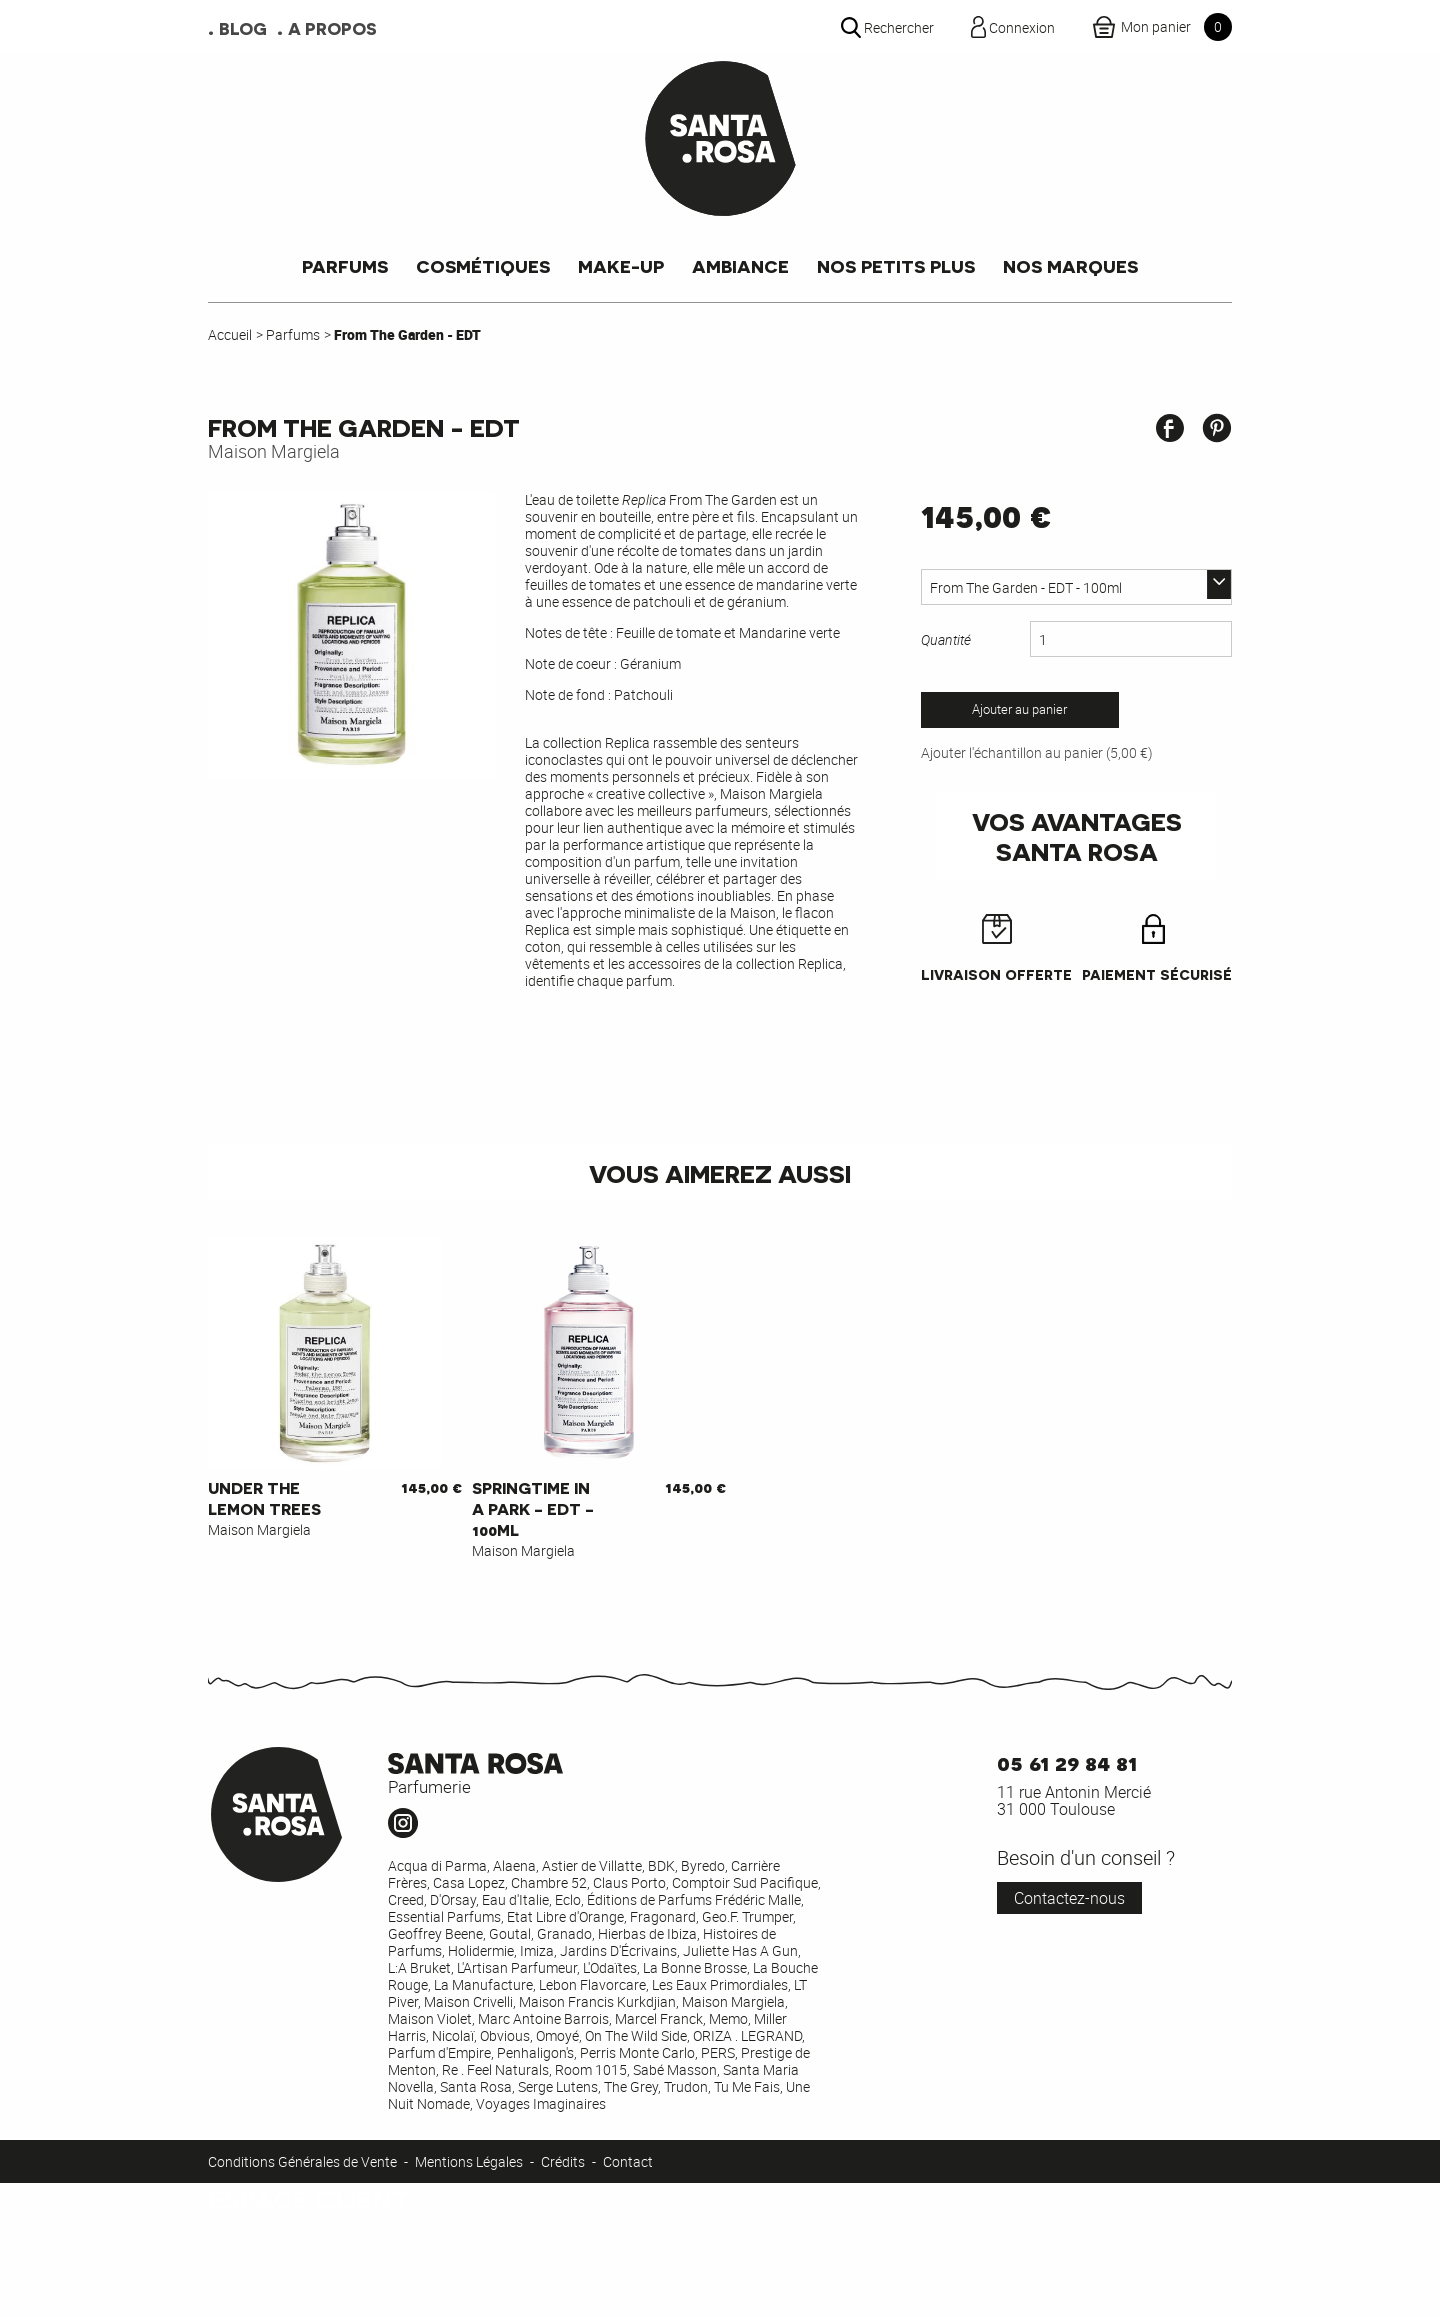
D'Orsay (453, 1899)
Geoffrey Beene (435, 1933)
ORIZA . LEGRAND (747, 2035)
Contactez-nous (1069, 1898)
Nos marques (1070, 265)
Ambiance (740, 265)
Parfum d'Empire (439, 2052)
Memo (728, 2018)
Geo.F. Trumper (747, 1916)
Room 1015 (591, 2069)
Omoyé (557, 2035)
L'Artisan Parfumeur (517, 1967)
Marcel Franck (659, 2018)
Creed (406, 1899)
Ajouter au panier (1019, 709)
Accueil (230, 334)
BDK (661, 1865)
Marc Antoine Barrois (543, 2018)
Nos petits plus (896, 265)
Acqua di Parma (437, 1865)
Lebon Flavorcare (592, 1984)
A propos (332, 28)
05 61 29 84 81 (1067, 1761)
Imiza (537, 1950)
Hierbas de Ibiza (647, 1933)
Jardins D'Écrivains (618, 1950)
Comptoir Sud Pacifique (745, 1882)
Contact (628, 2161)
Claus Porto (629, 1882)
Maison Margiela (274, 451)
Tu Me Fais (747, 2086)
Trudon (686, 2086)
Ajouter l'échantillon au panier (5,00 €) (1037, 752)
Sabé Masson (675, 2069)
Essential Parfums (444, 1916)
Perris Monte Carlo (637, 2052)
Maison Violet (430, 2018)
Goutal (510, 1933)
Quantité (946, 639)
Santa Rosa (476, 2086)
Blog (243, 28)
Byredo (703, 1865)
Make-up (621, 265)
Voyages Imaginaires (541, 2103)
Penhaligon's (535, 2052)
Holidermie (481, 1950)
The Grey (631, 2086)
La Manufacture (483, 1984)
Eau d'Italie (515, 1899)
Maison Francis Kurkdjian (597, 2001)
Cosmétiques (483, 265)
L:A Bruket (419, 1967)
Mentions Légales (469, 2161)
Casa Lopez (469, 1882)
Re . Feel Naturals (495, 2069)
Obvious (505, 2035)
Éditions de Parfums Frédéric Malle (694, 1899)
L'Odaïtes (610, 1967)
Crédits (563, 2161)
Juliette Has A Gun (740, 1950)
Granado (564, 1933)
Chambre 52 (549, 1882)
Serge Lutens (558, 2086)
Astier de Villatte (592, 1865)
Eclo (568, 1899)
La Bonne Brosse (695, 1967)
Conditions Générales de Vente (302, 2161)
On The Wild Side (636, 2035)
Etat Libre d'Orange (565, 1916)
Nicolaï (453, 2035)
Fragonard (663, 1916)
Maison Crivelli (468, 2001)
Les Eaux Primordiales (720, 1984)
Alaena (514, 1865)
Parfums (345, 265)
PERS (718, 2052)
